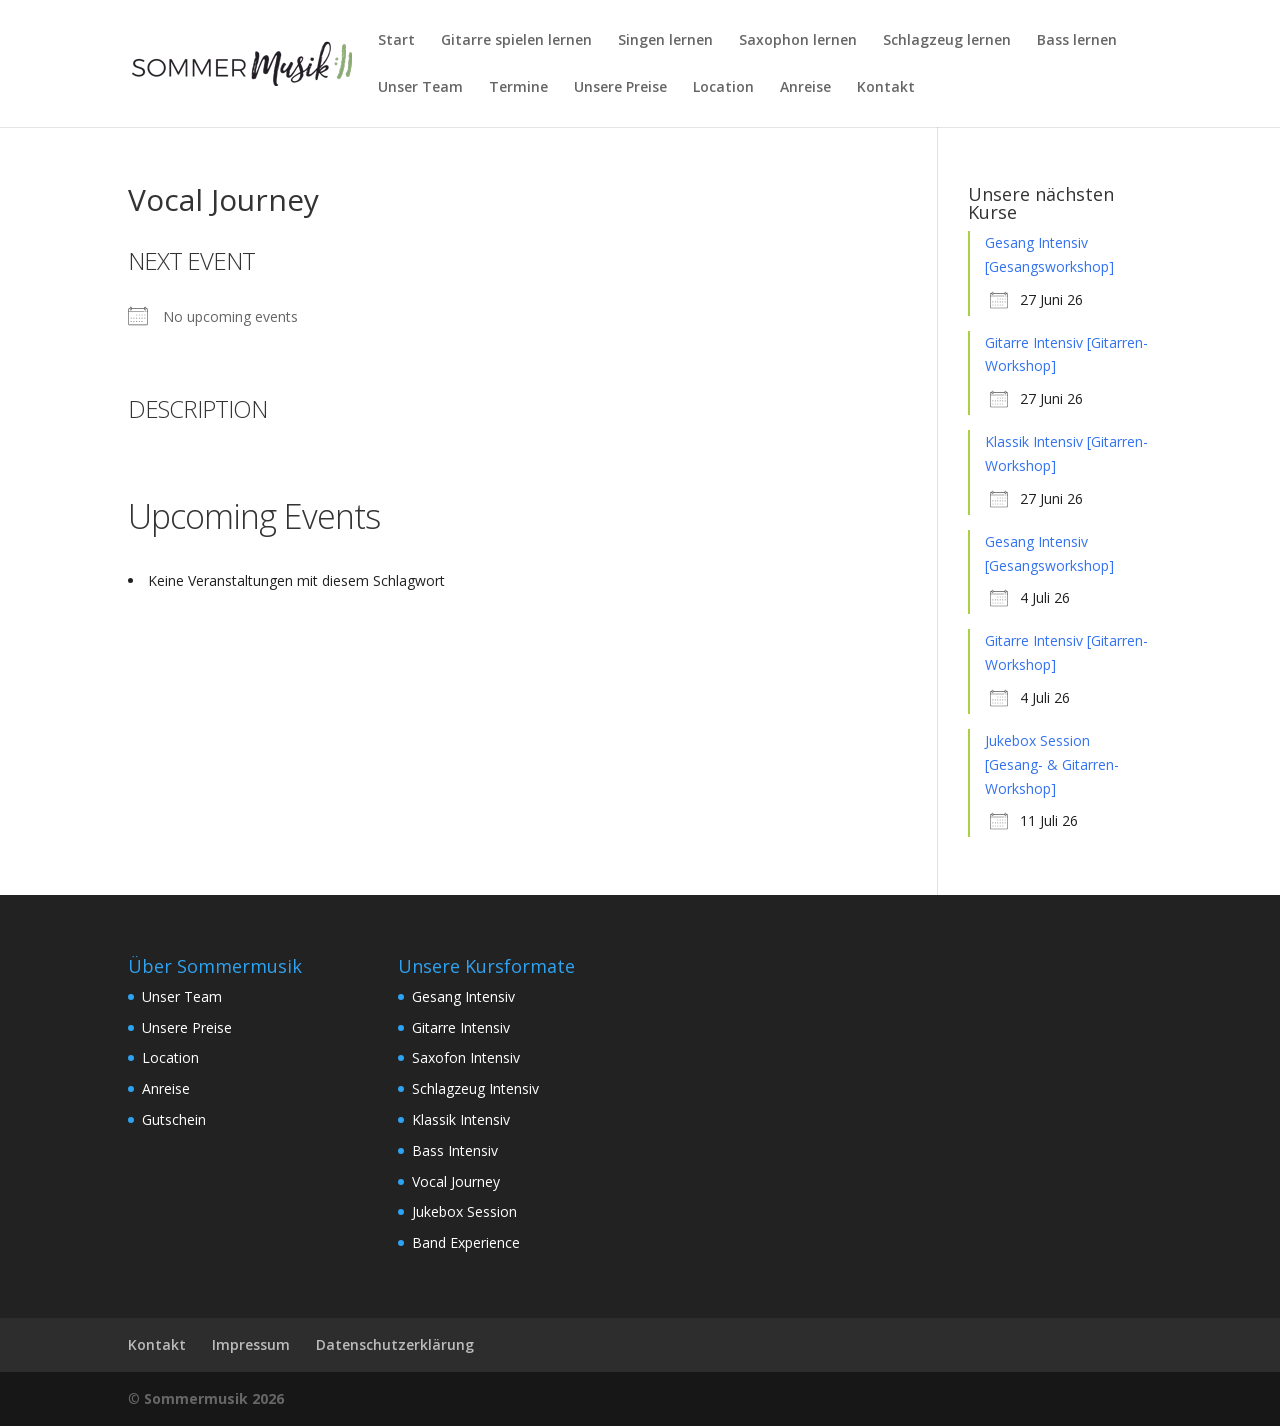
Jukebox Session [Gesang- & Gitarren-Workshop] (1052, 764)
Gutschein (174, 1119)
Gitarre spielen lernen (516, 41)
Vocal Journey (456, 1181)
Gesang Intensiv (463, 996)
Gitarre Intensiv (461, 1027)
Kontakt (886, 88)
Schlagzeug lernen (947, 41)
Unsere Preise (620, 88)
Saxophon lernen (798, 41)
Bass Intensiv (455, 1150)
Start (396, 41)
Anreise (805, 88)
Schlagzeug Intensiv (475, 1088)
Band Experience (466, 1242)
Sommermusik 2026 (214, 1398)
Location (723, 88)
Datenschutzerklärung (395, 1344)
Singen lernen (665, 41)
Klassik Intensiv (461, 1119)
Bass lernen (1077, 41)
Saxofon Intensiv (466, 1057)
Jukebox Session (464, 1211)
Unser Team (420, 88)
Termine (518, 88)
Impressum (251, 1344)
